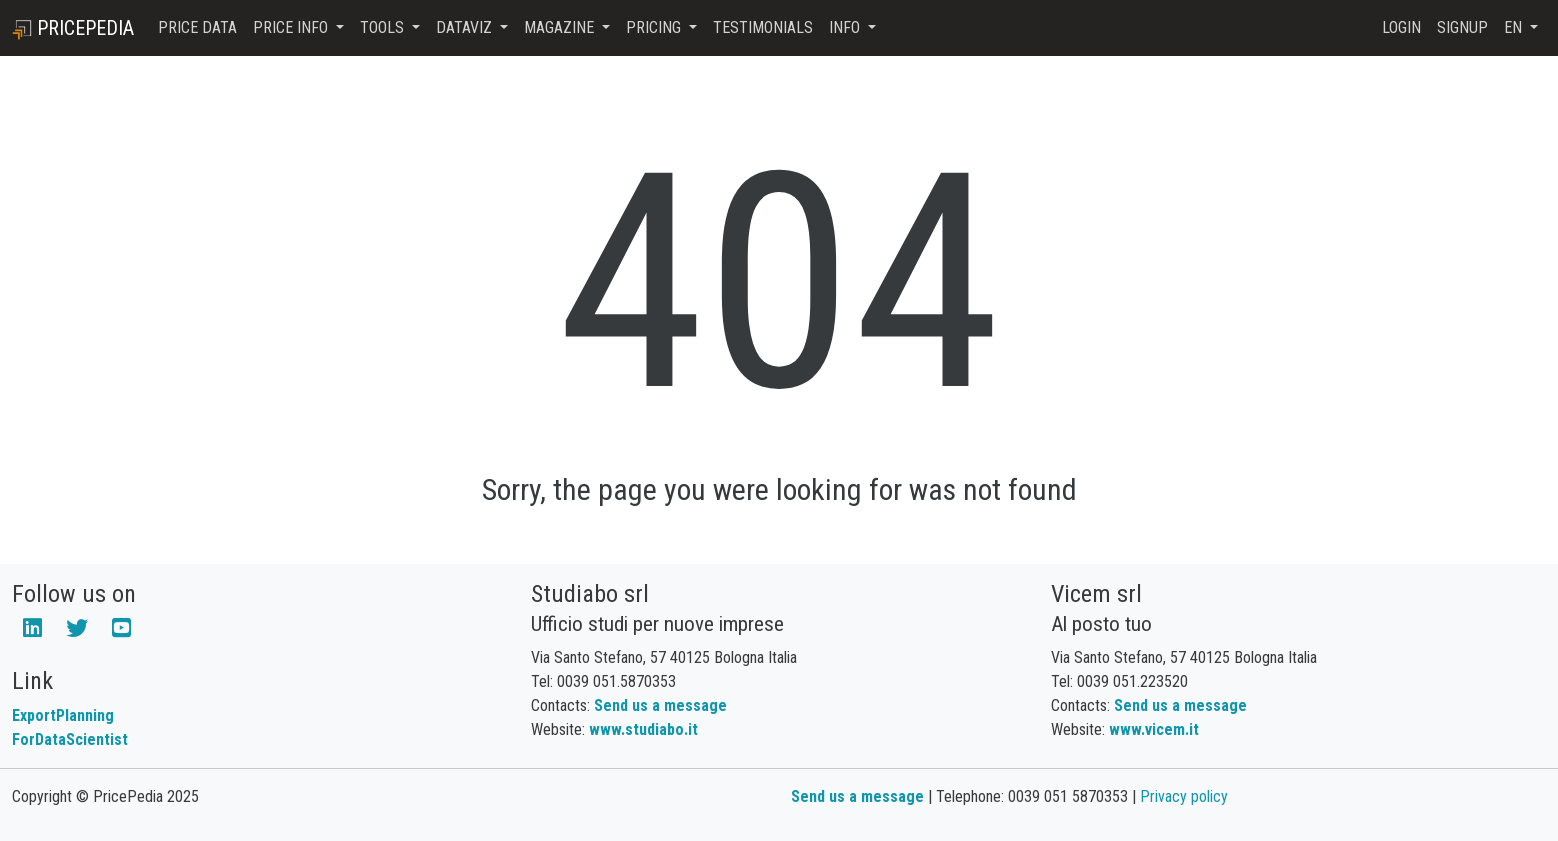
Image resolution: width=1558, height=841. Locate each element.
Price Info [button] (292, 27)
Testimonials (763, 27)
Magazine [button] (561, 27)
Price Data (197, 27)
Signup (1462, 27)
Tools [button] (384, 27)
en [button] (1515, 27)
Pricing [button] (655, 27)
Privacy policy (1184, 796)
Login (1401, 27)
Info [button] (846, 27)
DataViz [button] (466, 27)
